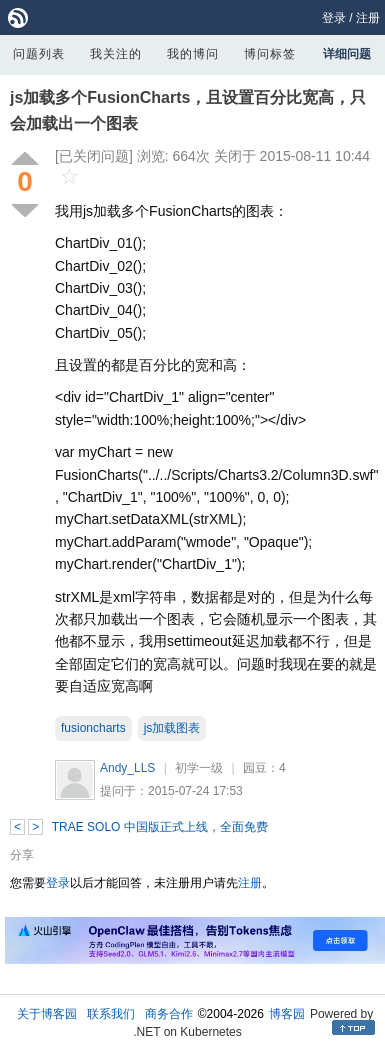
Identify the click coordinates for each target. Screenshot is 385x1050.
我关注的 (116, 54)
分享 (22, 855)
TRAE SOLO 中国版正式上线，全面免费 (160, 827)
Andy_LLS (127, 768)
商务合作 (169, 1014)
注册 (368, 18)
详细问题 (347, 54)
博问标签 (270, 54)
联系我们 (111, 1014)
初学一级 (199, 768)
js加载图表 (172, 728)
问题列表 (39, 54)
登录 (334, 18)
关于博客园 (47, 1014)
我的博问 (193, 54)
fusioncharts (93, 728)
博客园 (287, 1014)
